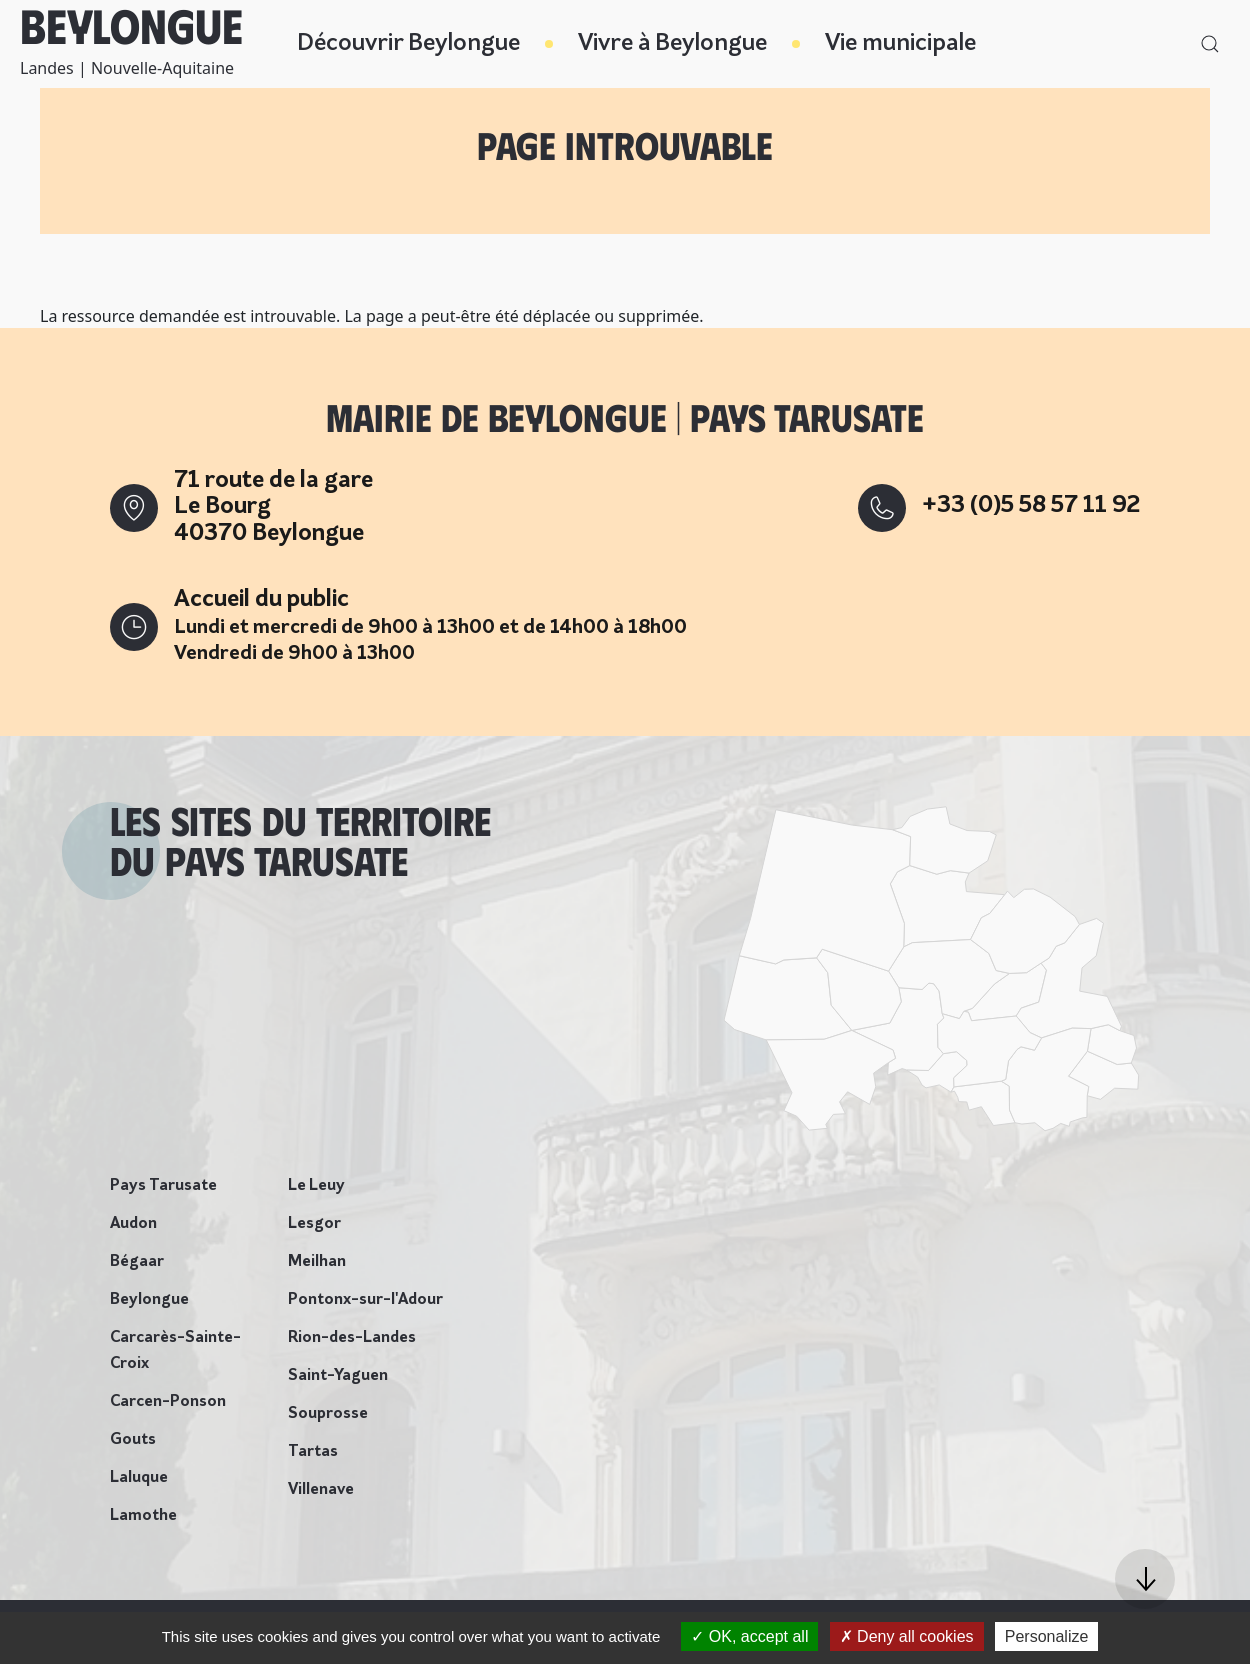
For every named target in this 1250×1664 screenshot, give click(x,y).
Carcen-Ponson (168, 1402)
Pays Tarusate (163, 1186)
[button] (1145, 1579)
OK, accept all (749, 1636)
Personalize (1047, 1636)
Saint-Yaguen (338, 1376)
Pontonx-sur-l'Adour (365, 1300)
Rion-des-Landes (352, 1338)
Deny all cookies (907, 1636)
